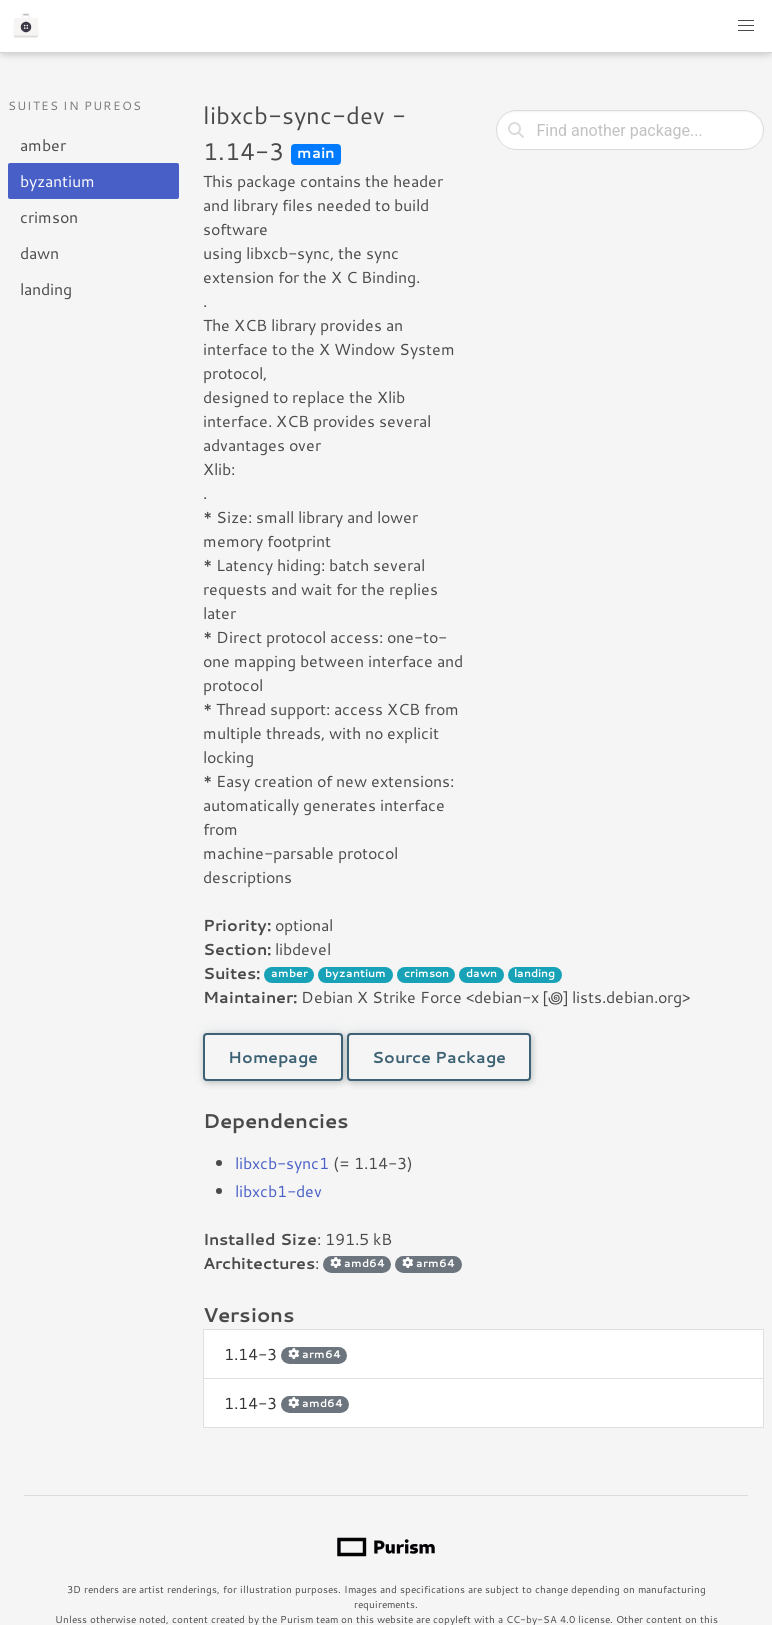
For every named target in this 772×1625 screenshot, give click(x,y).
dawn (39, 252)
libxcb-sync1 (282, 1162)
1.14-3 (285, 1353)
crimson (49, 216)
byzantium (57, 180)
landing (46, 288)
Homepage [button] (273, 1056)
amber (43, 144)
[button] (746, 26)
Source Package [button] (439, 1056)
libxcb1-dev (278, 1190)
